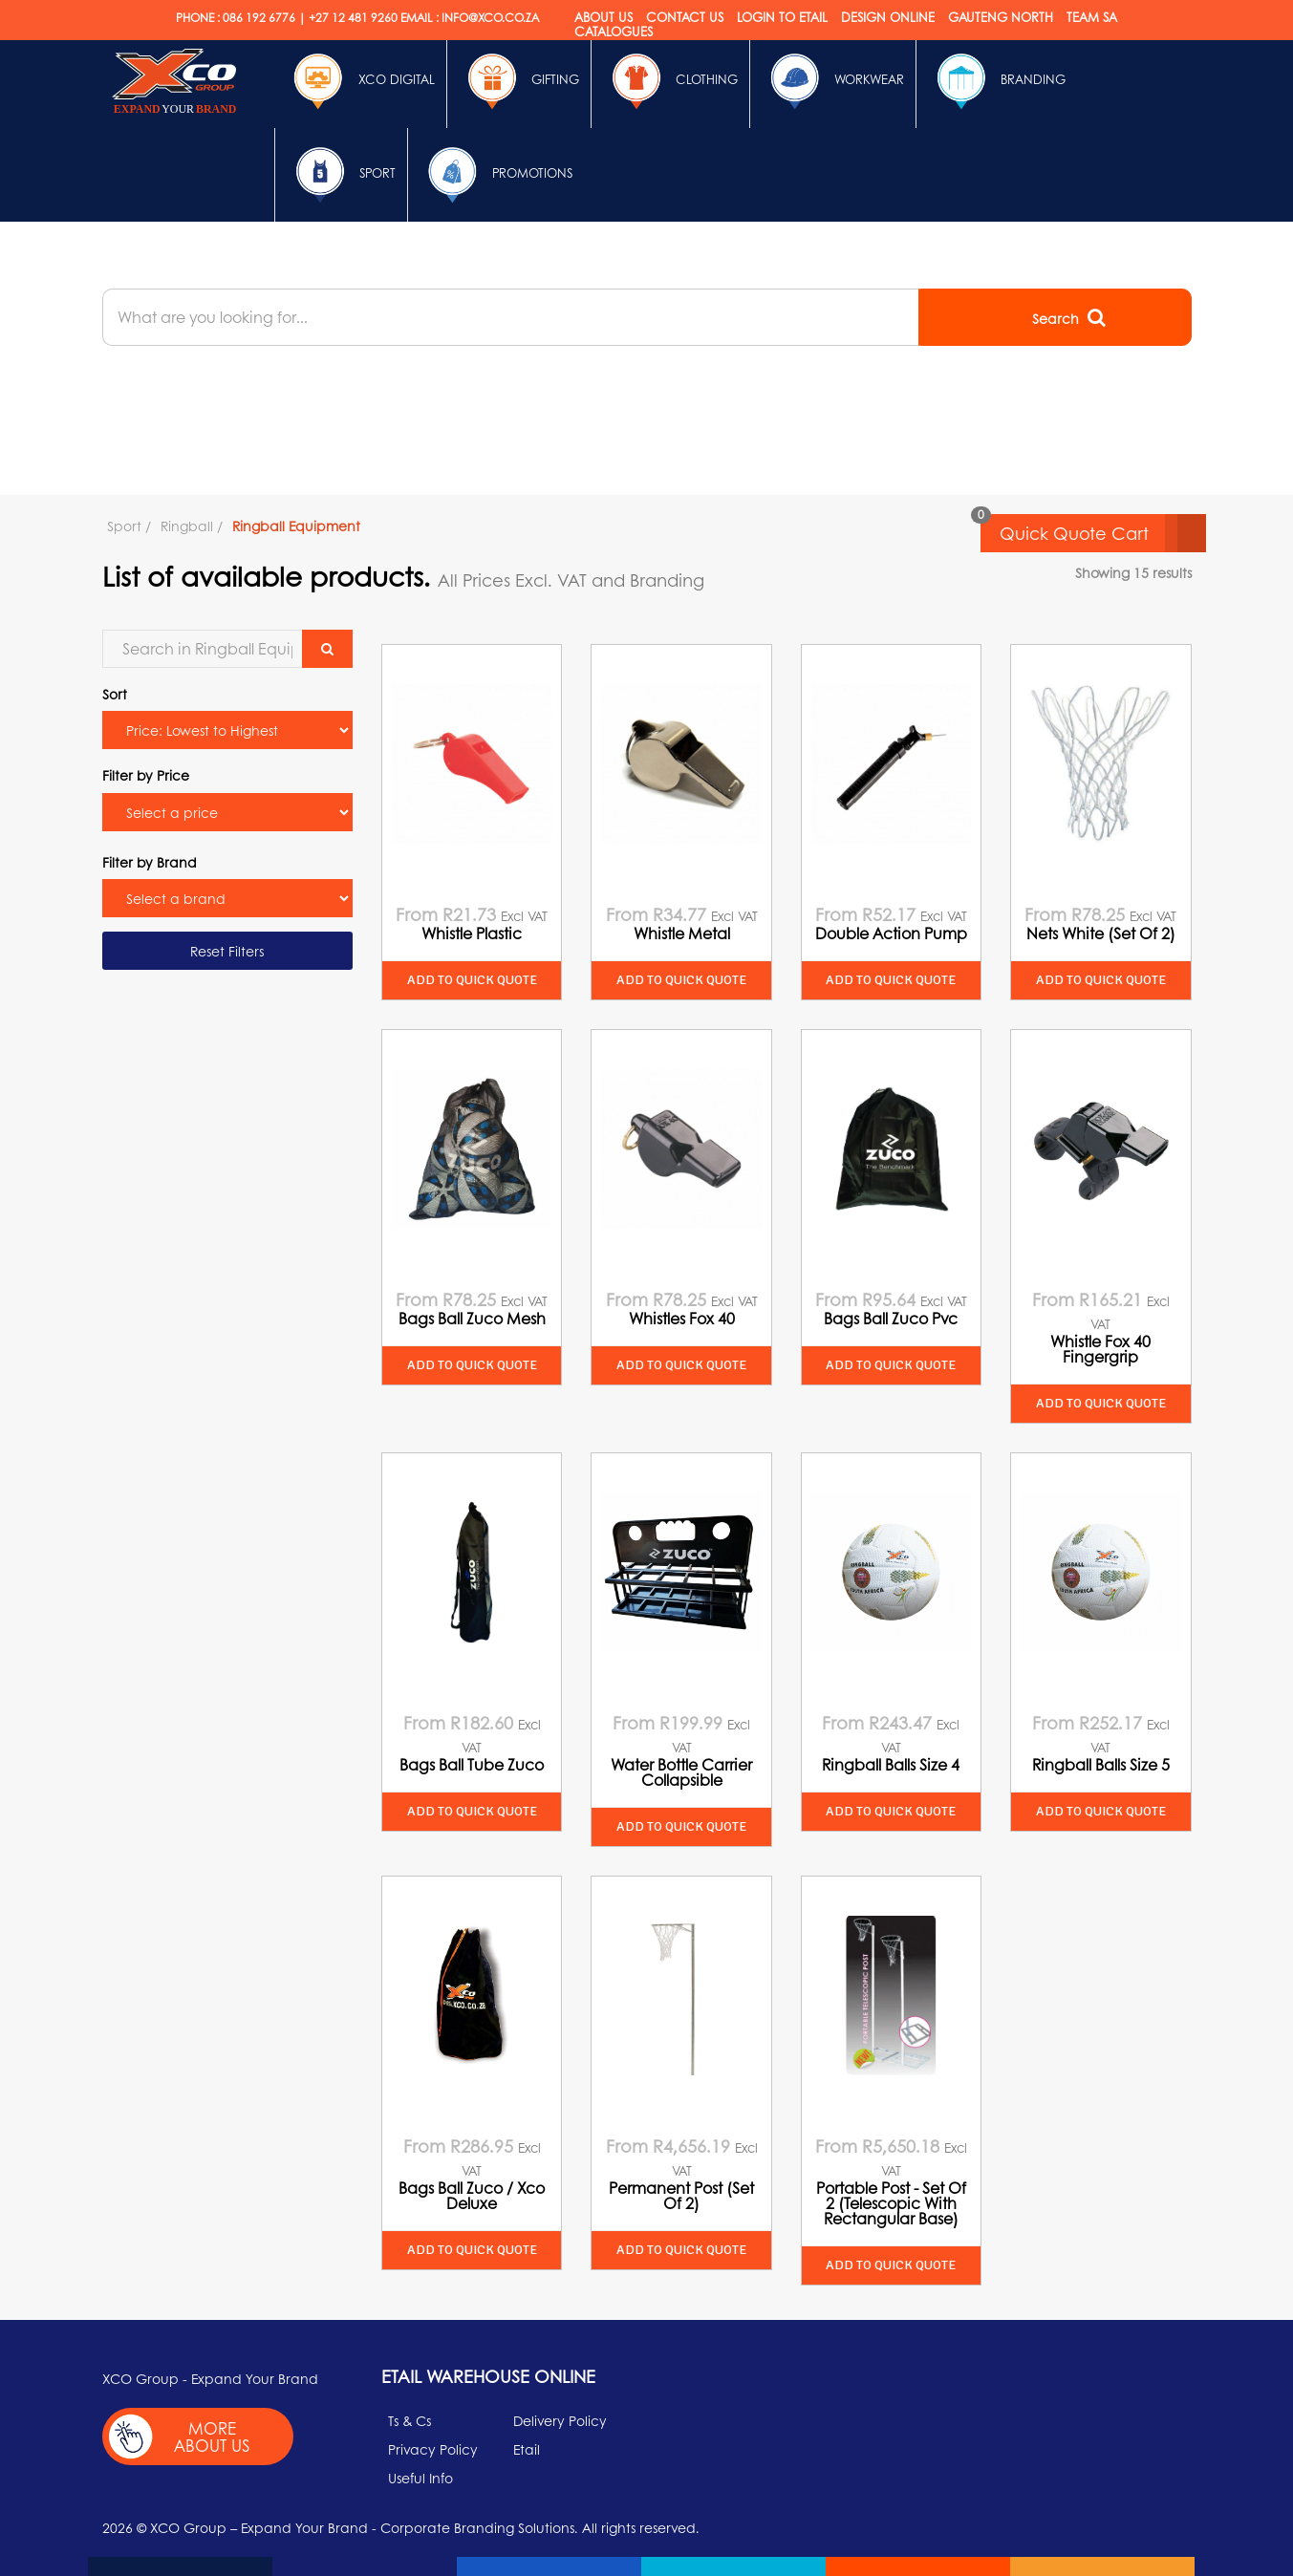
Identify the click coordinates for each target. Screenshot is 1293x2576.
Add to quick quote (472, 980)
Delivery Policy (560, 2420)
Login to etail (782, 17)
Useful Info (420, 2477)
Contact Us (684, 17)
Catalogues (613, 31)
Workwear (833, 81)
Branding (997, 81)
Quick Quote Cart (1103, 533)
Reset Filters (227, 950)
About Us (603, 17)
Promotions (496, 174)
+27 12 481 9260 (353, 18)
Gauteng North (1000, 17)
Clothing (670, 81)
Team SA (1092, 17)
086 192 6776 (259, 18)
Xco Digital (360, 81)
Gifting (519, 81)
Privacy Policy (433, 2448)
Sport (341, 174)
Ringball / (192, 525)
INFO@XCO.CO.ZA (490, 18)
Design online (888, 17)
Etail (526, 2448)
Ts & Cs (409, 2420)
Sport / (129, 525)
